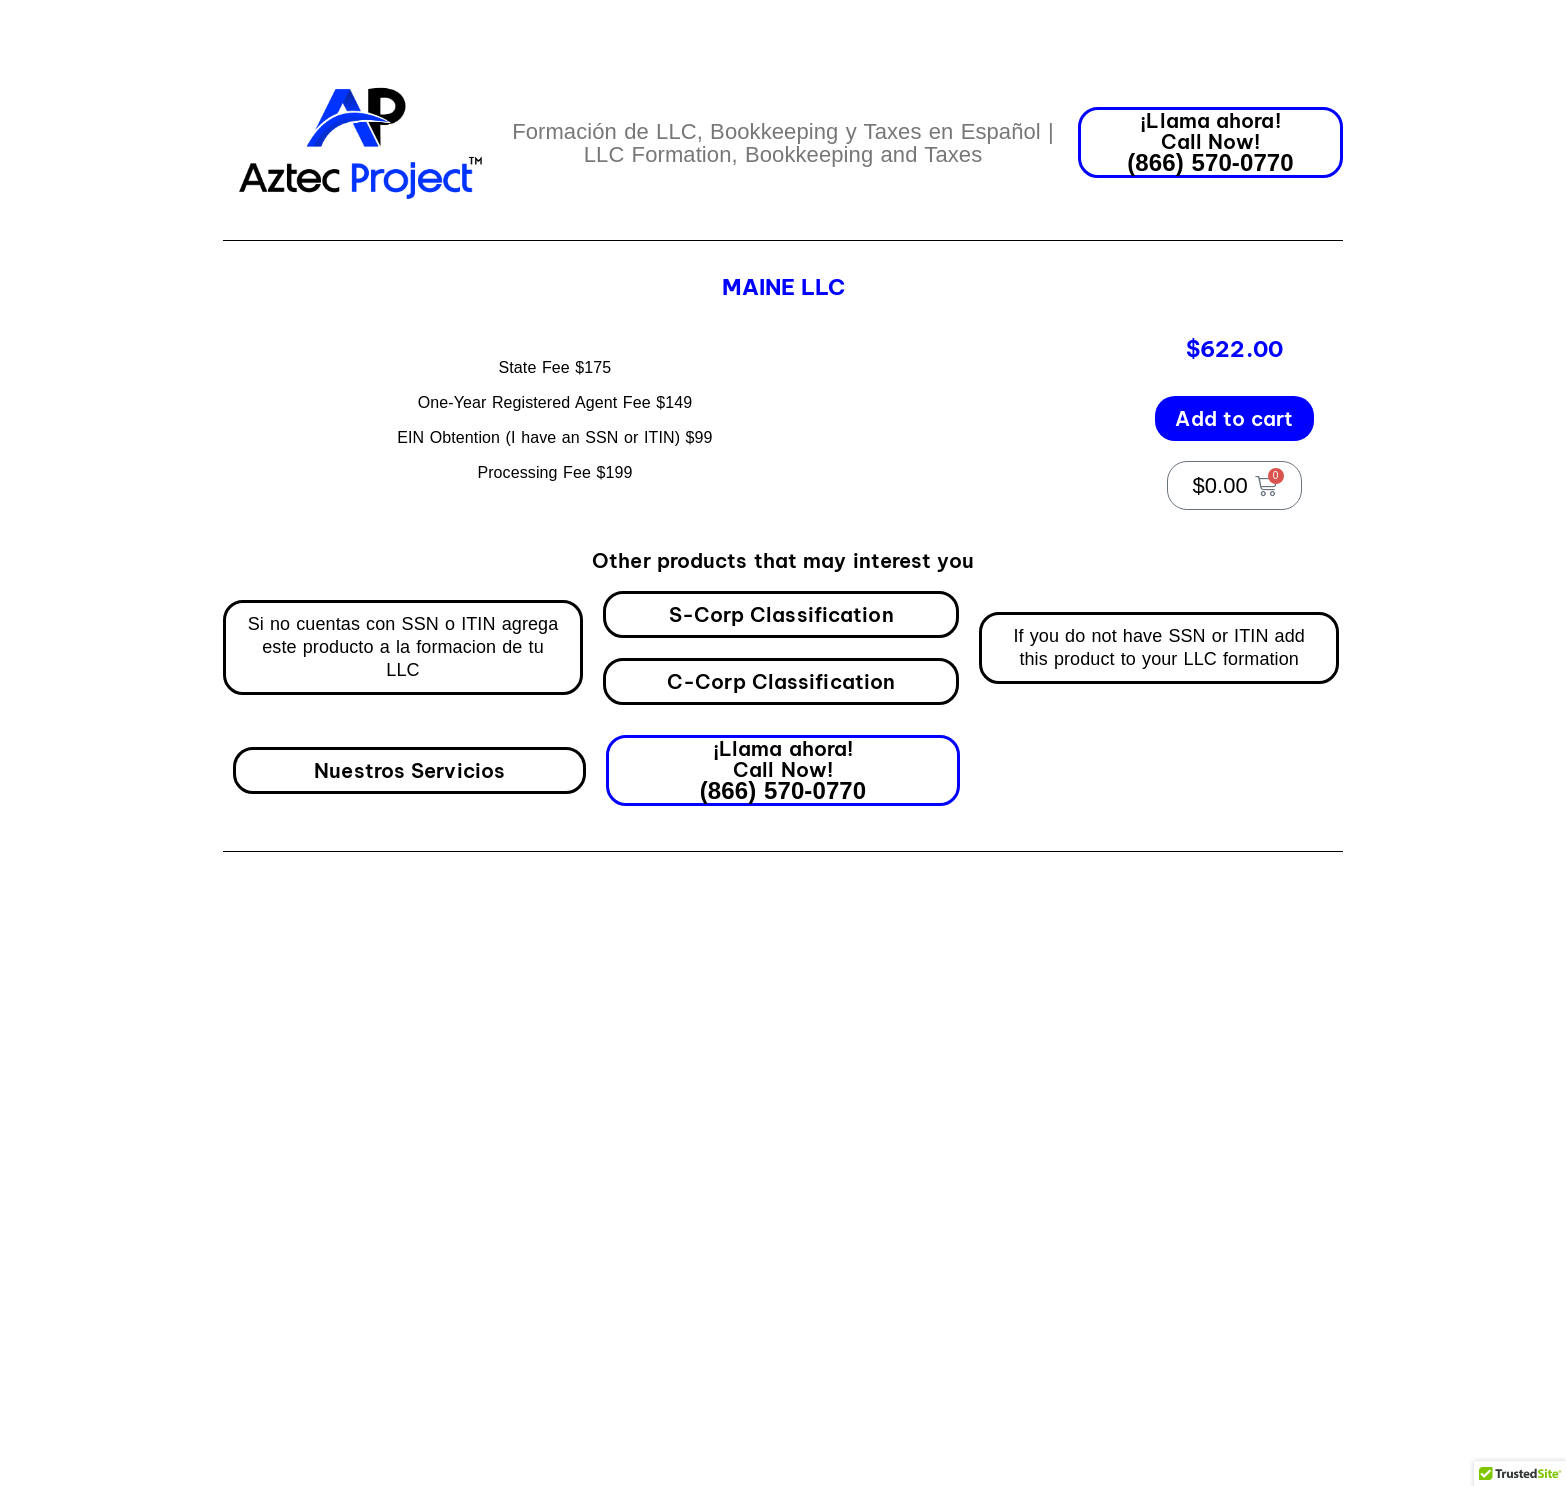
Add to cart (1234, 399)
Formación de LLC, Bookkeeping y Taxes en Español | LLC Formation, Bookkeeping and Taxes (783, 143)
